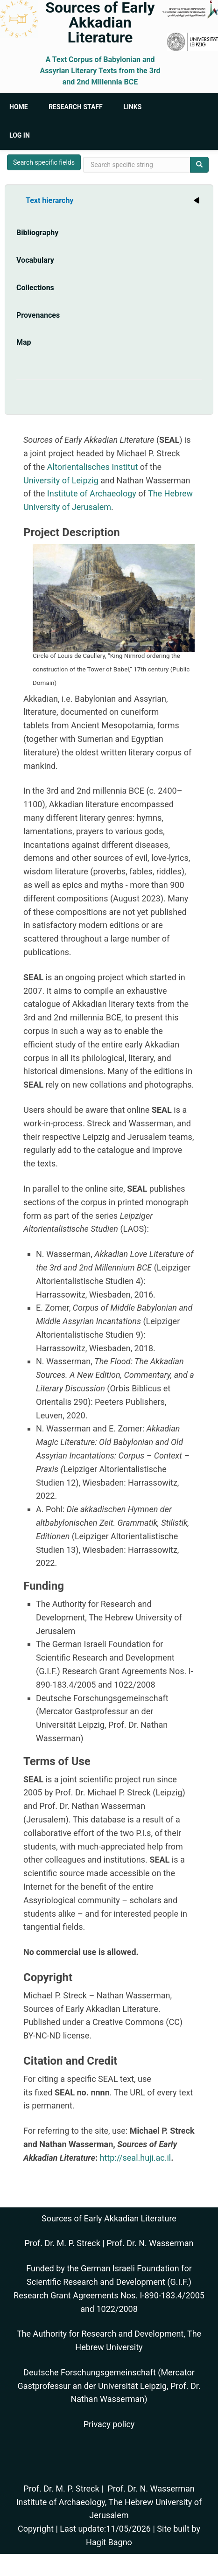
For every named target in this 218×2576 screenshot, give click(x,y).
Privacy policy (109, 2424)
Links (132, 107)
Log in (19, 135)
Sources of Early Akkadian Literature (100, 22)
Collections (35, 287)
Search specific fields (44, 162)
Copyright (36, 2529)
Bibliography (37, 232)
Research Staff (76, 107)
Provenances (38, 315)
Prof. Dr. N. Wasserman (149, 2243)
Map (23, 342)
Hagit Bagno (109, 2542)
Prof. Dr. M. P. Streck (62, 2243)
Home (18, 107)
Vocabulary (35, 260)
